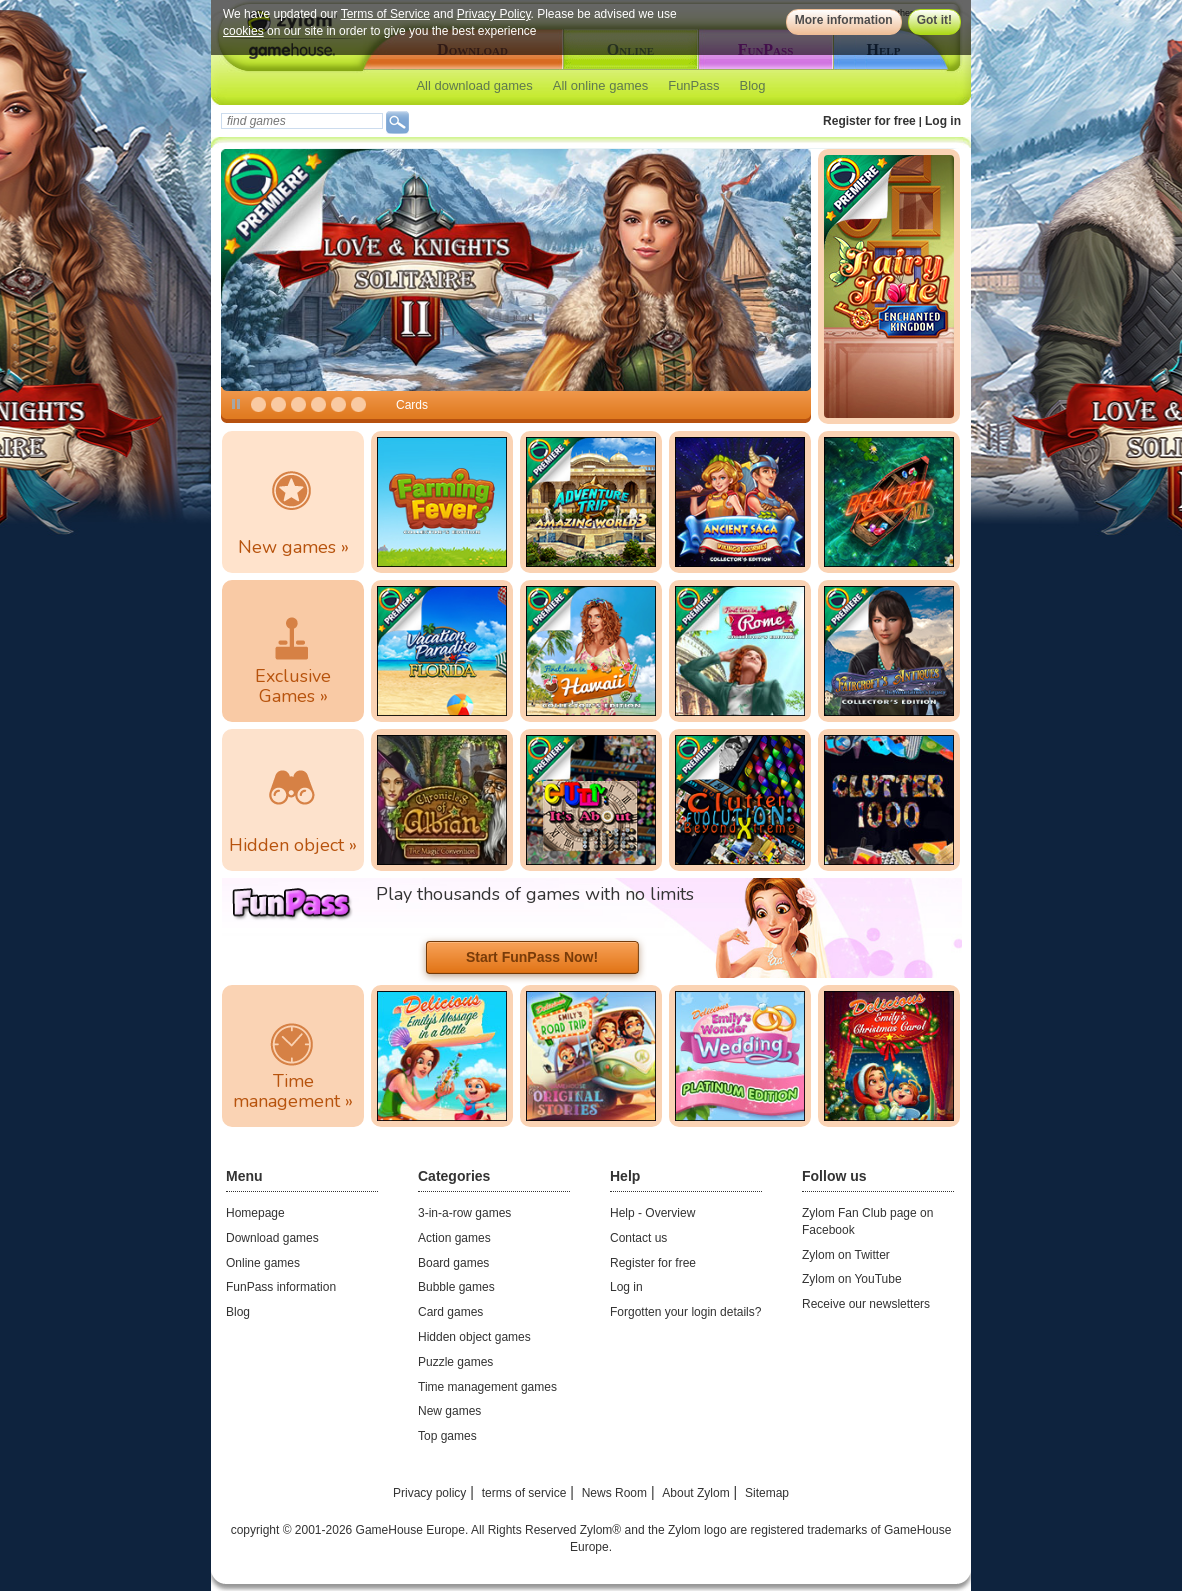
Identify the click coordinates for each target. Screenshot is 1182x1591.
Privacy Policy (494, 14)
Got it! (934, 20)
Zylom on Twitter (846, 1255)
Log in (943, 121)
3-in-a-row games (464, 1213)
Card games (450, 1312)
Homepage (255, 1213)
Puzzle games (455, 1362)
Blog (753, 85)
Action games (454, 1238)
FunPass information (281, 1287)
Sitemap (767, 1493)
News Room (614, 1493)
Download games (272, 1238)
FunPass (693, 85)
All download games (474, 85)
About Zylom (695, 1493)
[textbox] (302, 121)
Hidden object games (474, 1337)
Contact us (638, 1238)
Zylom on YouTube (852, 1279)
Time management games (487, 1387)
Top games (447, 1436)
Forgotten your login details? (685, 1312)
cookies (243, 31)
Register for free (869, 121)
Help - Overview (652, 1213)
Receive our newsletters (866, 1304)
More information (844, 20)
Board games (453, 1263)
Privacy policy (429, 1493)
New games (449, 1411)
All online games (600, 85)
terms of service (524, 1493)
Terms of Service (385, 14)
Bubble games (456, 1287)
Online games (263, 1263)
